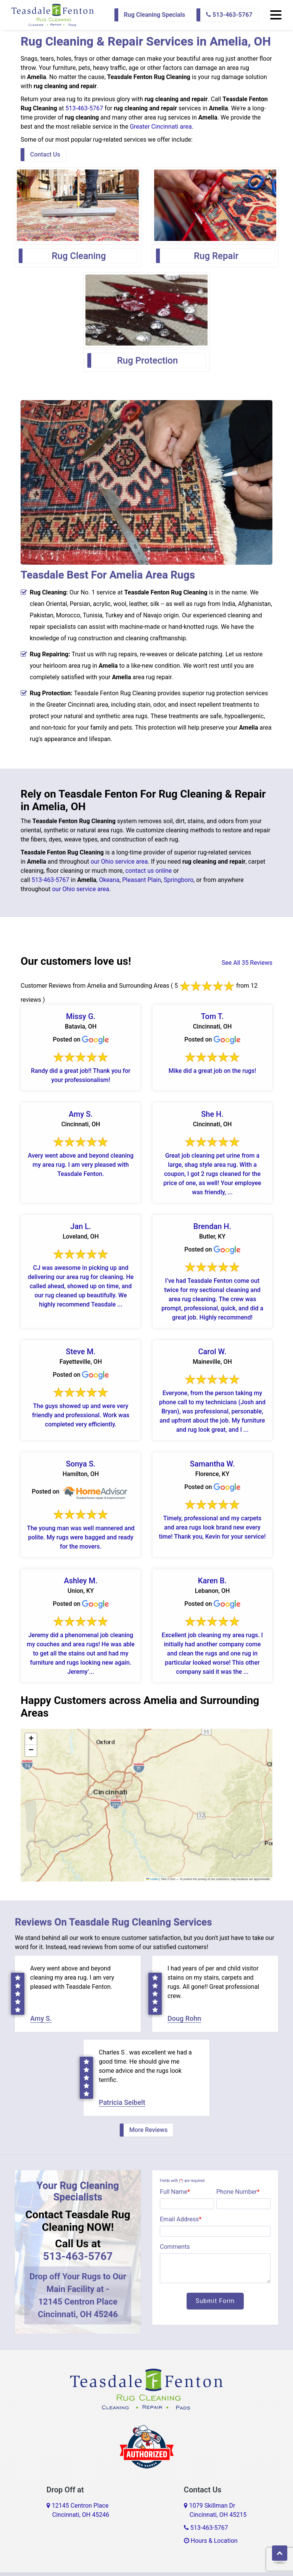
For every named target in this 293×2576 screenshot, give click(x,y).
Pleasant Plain (141, 879)
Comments (175, 2246)
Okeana (109, 879)
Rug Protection (147, 360)
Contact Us (45, 154)
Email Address (180, 2219)
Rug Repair (216, 255)
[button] (31, 1739)
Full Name (175, 2191)
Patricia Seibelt (122, 2102)
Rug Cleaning (79, 255)
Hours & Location (211, 2540)
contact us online (148, 870)
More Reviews (148, 2129)
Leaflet (152, 1879)
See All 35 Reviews (247, 962)
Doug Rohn (184, 2018)
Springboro (178, 879)
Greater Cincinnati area (161, 126)
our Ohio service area (119, 861)
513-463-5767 (229, 14)
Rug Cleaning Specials (154, 14)
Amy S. (41, 2018)
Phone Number (237, 2191)
